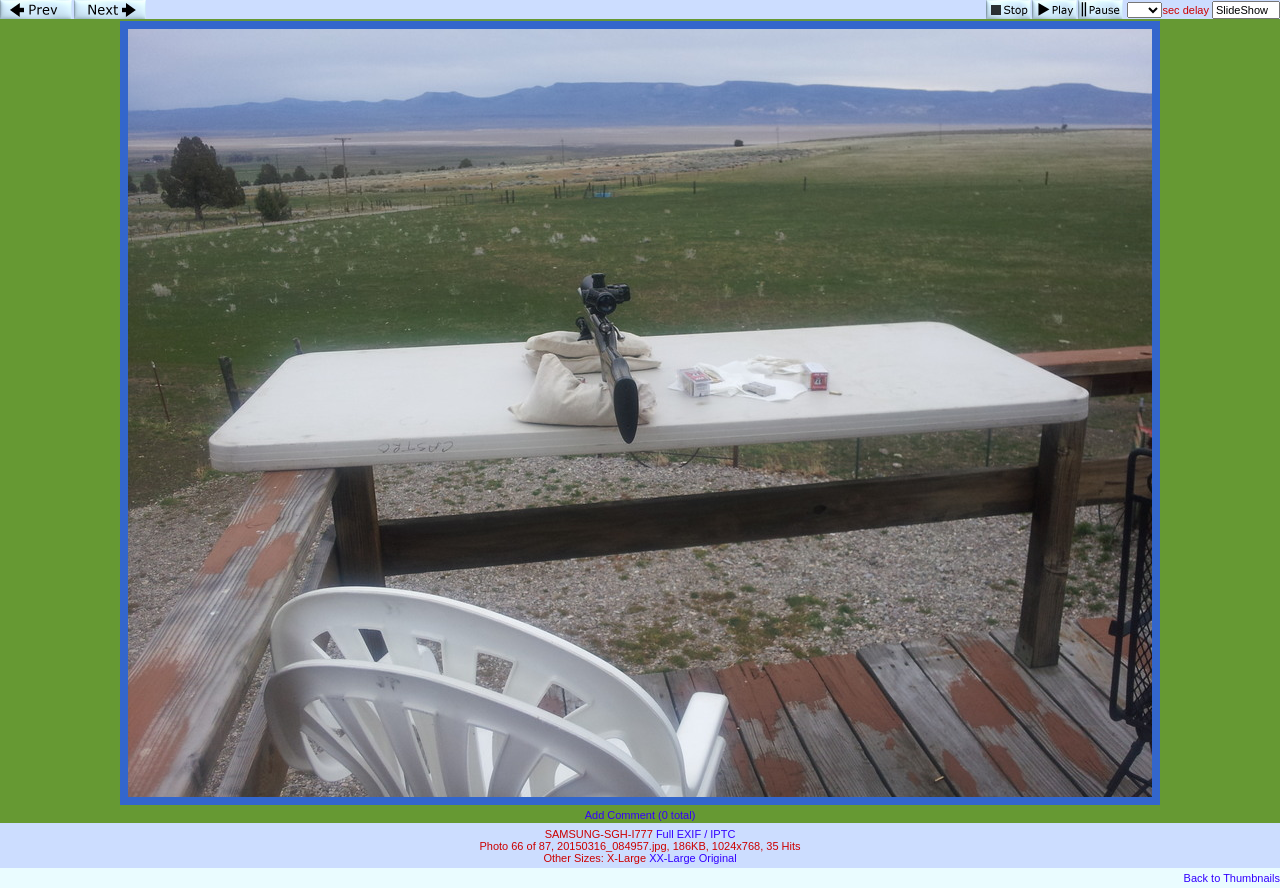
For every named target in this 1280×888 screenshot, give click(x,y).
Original (718, 858)
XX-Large (672, 858)
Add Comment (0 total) (640, 815)
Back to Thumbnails (1232, 878)
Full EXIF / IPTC (695, 834)
